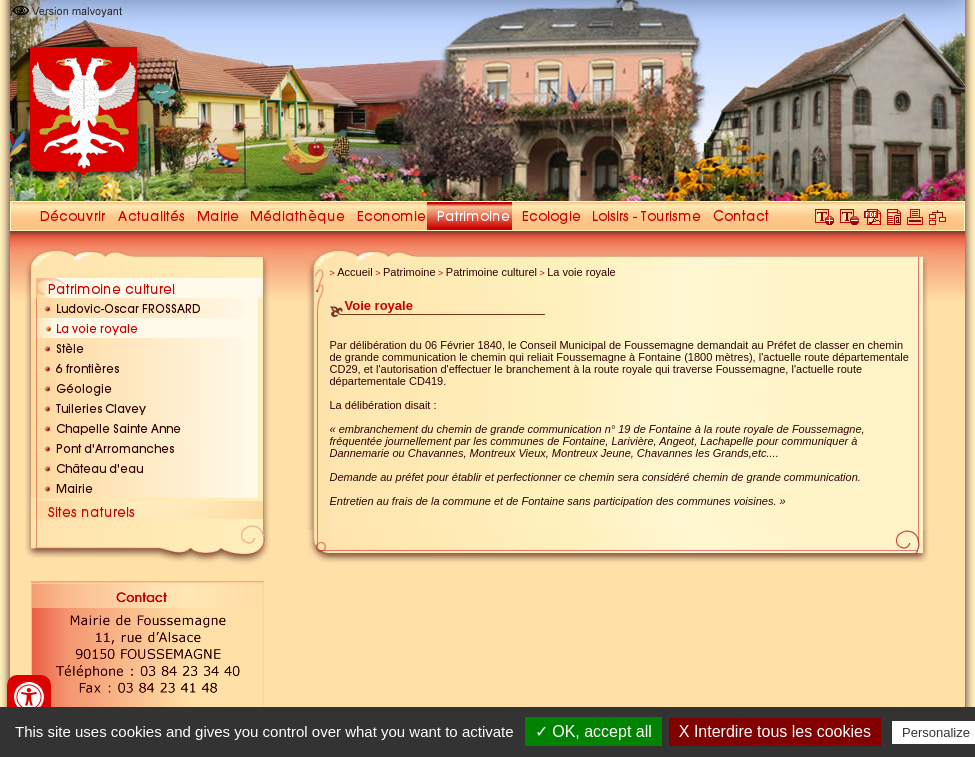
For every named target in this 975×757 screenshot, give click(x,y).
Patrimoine (409, 272)
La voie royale (581, 272)
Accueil (354, 272)
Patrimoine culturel (491, 272)
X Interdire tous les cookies (775, 731)
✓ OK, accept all (593, 731)
